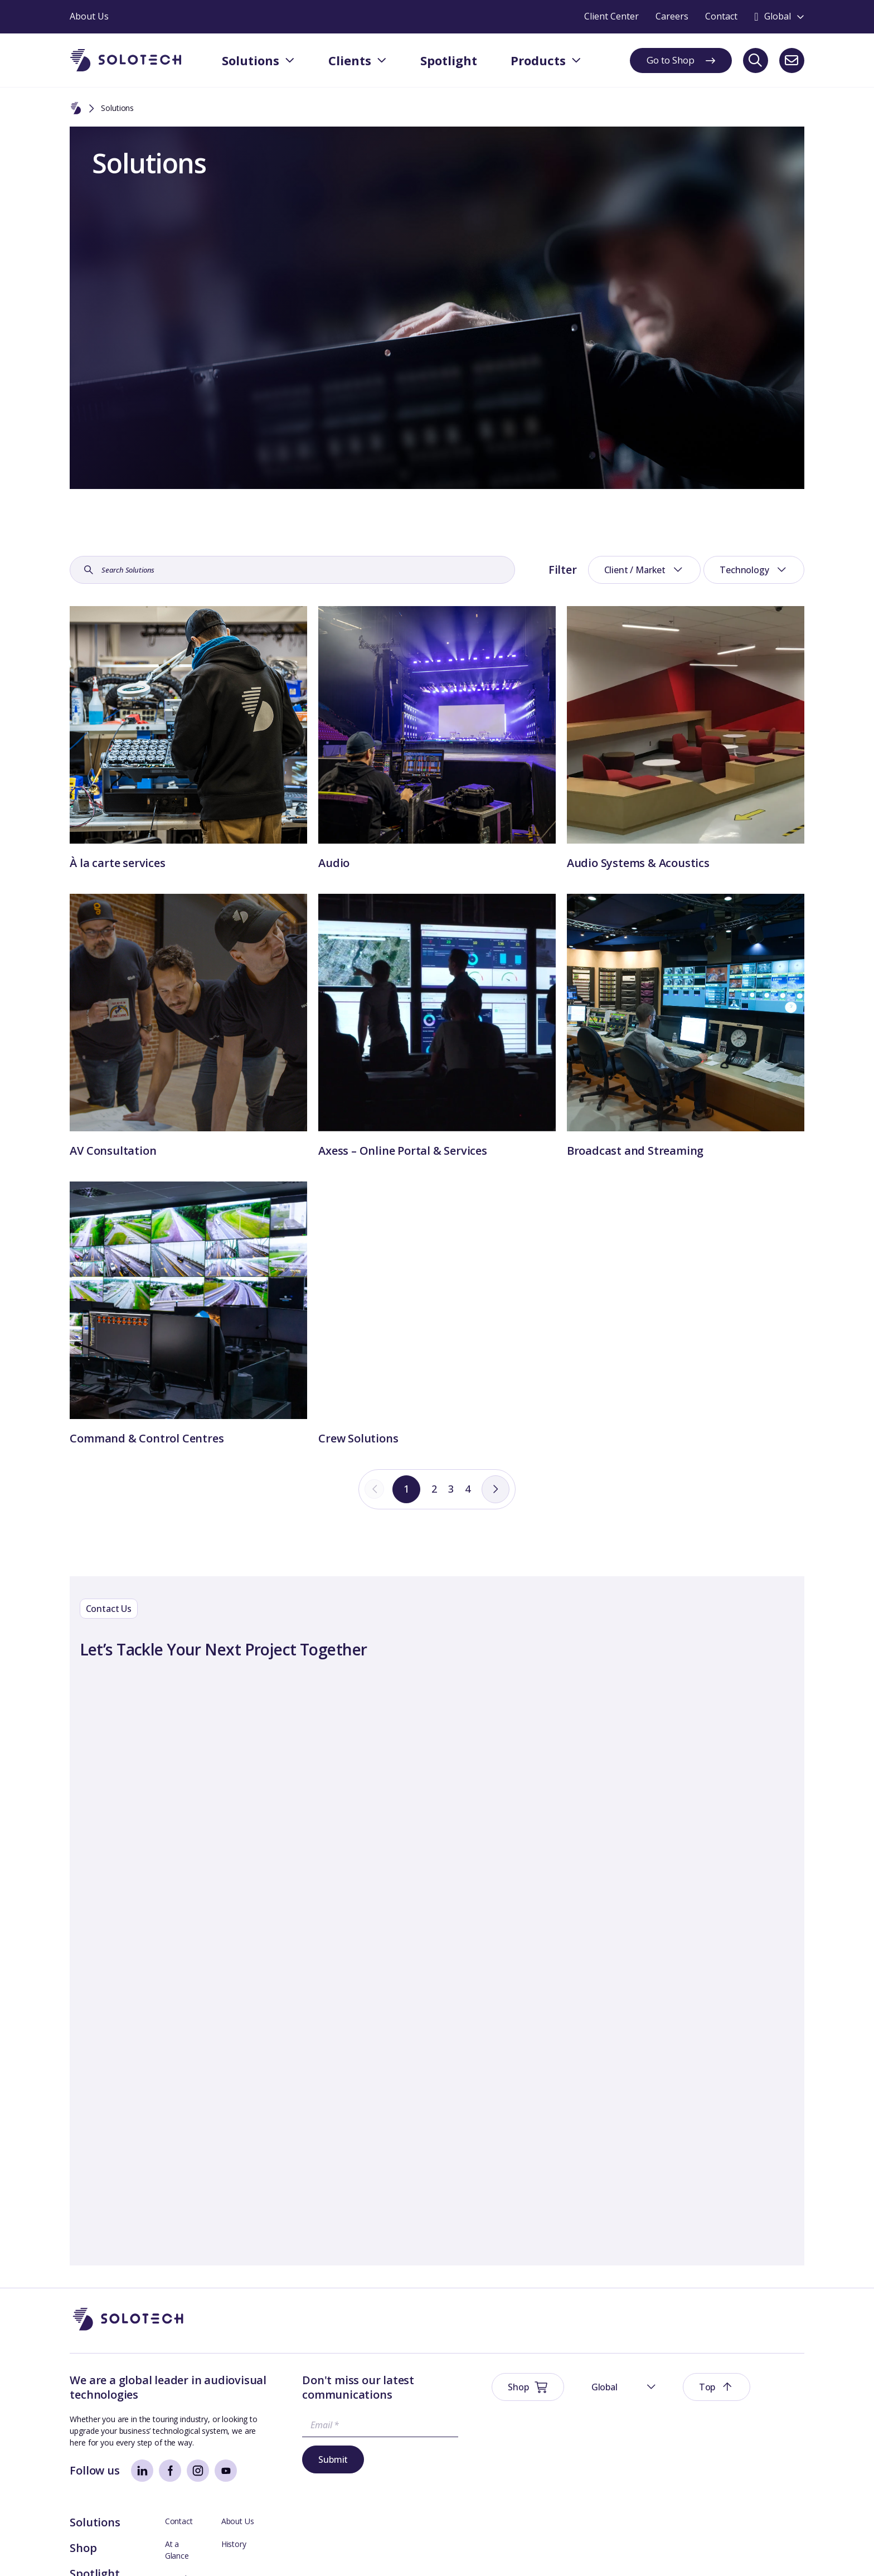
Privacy (195, 2550)
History (746, 2413)
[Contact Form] (437, 1969)
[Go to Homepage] (128, 2331)
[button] (677, 2331)
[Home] (76, 108)
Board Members (669, 2436)
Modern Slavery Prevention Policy (335, 2550)
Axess (650, 2482)
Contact (654, 2390)
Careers (747, 2459)
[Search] (755, 60)
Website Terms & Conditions (120, 2550)
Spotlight (570, 2443)
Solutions (571, 2391)
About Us (750, 2390)
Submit (301, 2471)
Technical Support (672, 2459)
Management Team (769, 2436)
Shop (559, 2417)
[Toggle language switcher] (779, 16)
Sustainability (242, 2550)
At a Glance (660, 2413)
